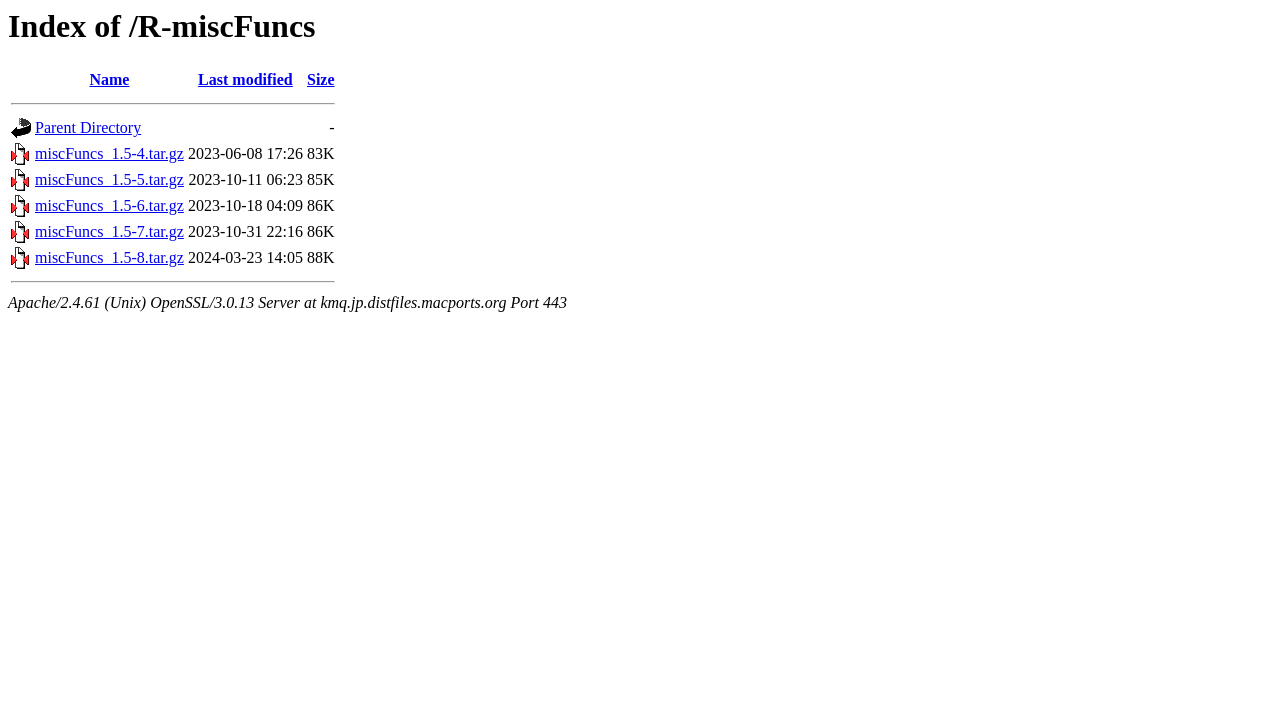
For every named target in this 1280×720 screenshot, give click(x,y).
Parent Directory (88, 127)
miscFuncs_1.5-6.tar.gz (109, 205)
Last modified (245, 79)
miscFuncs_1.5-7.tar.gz (109, 231)
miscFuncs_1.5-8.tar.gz (109, 257)
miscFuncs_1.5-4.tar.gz (109, 153)
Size (321, 79)
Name (109, 79)
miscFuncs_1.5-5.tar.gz (109, 179)
